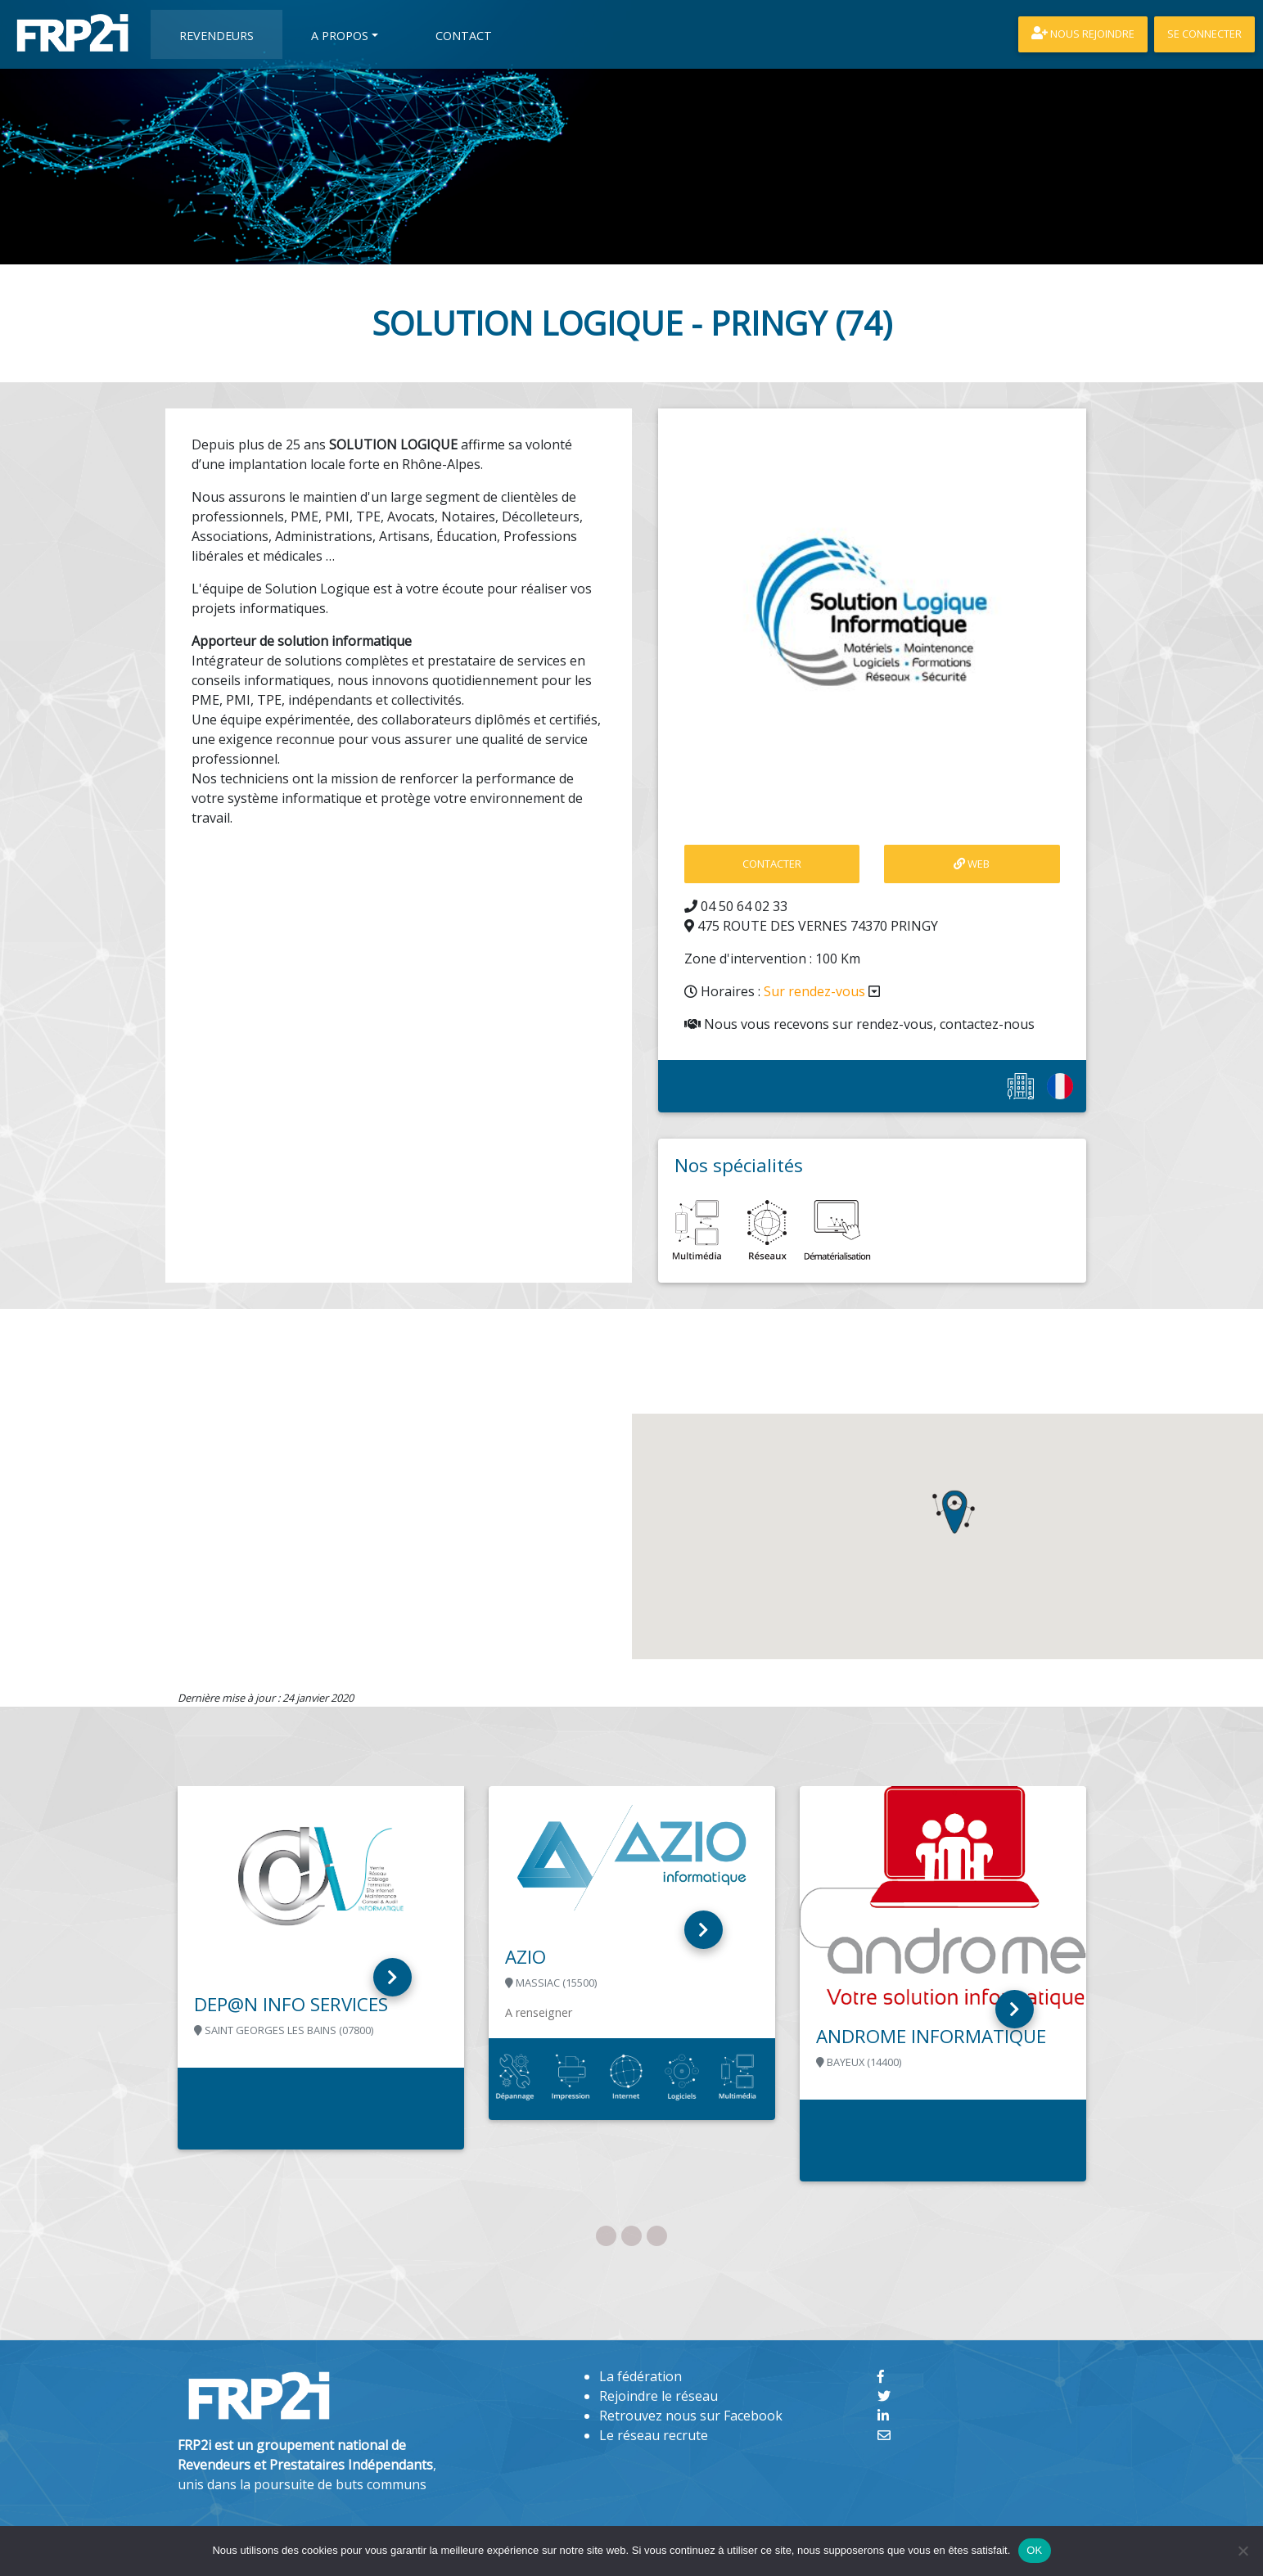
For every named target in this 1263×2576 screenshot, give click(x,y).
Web (972, 863)
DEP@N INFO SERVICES (291, 2004)
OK (1034, 2550)
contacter (771, 863)
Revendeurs (216, 35)
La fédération (640, 2376)
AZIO (525, 1956)
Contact (463, 35)
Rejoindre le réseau (658, 2396)
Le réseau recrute (653, 2435)
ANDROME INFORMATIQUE (931, 2036)
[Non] (1242, 2550)
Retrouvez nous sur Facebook (691, 2416)
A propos (339, 35)
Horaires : (782, 991)
